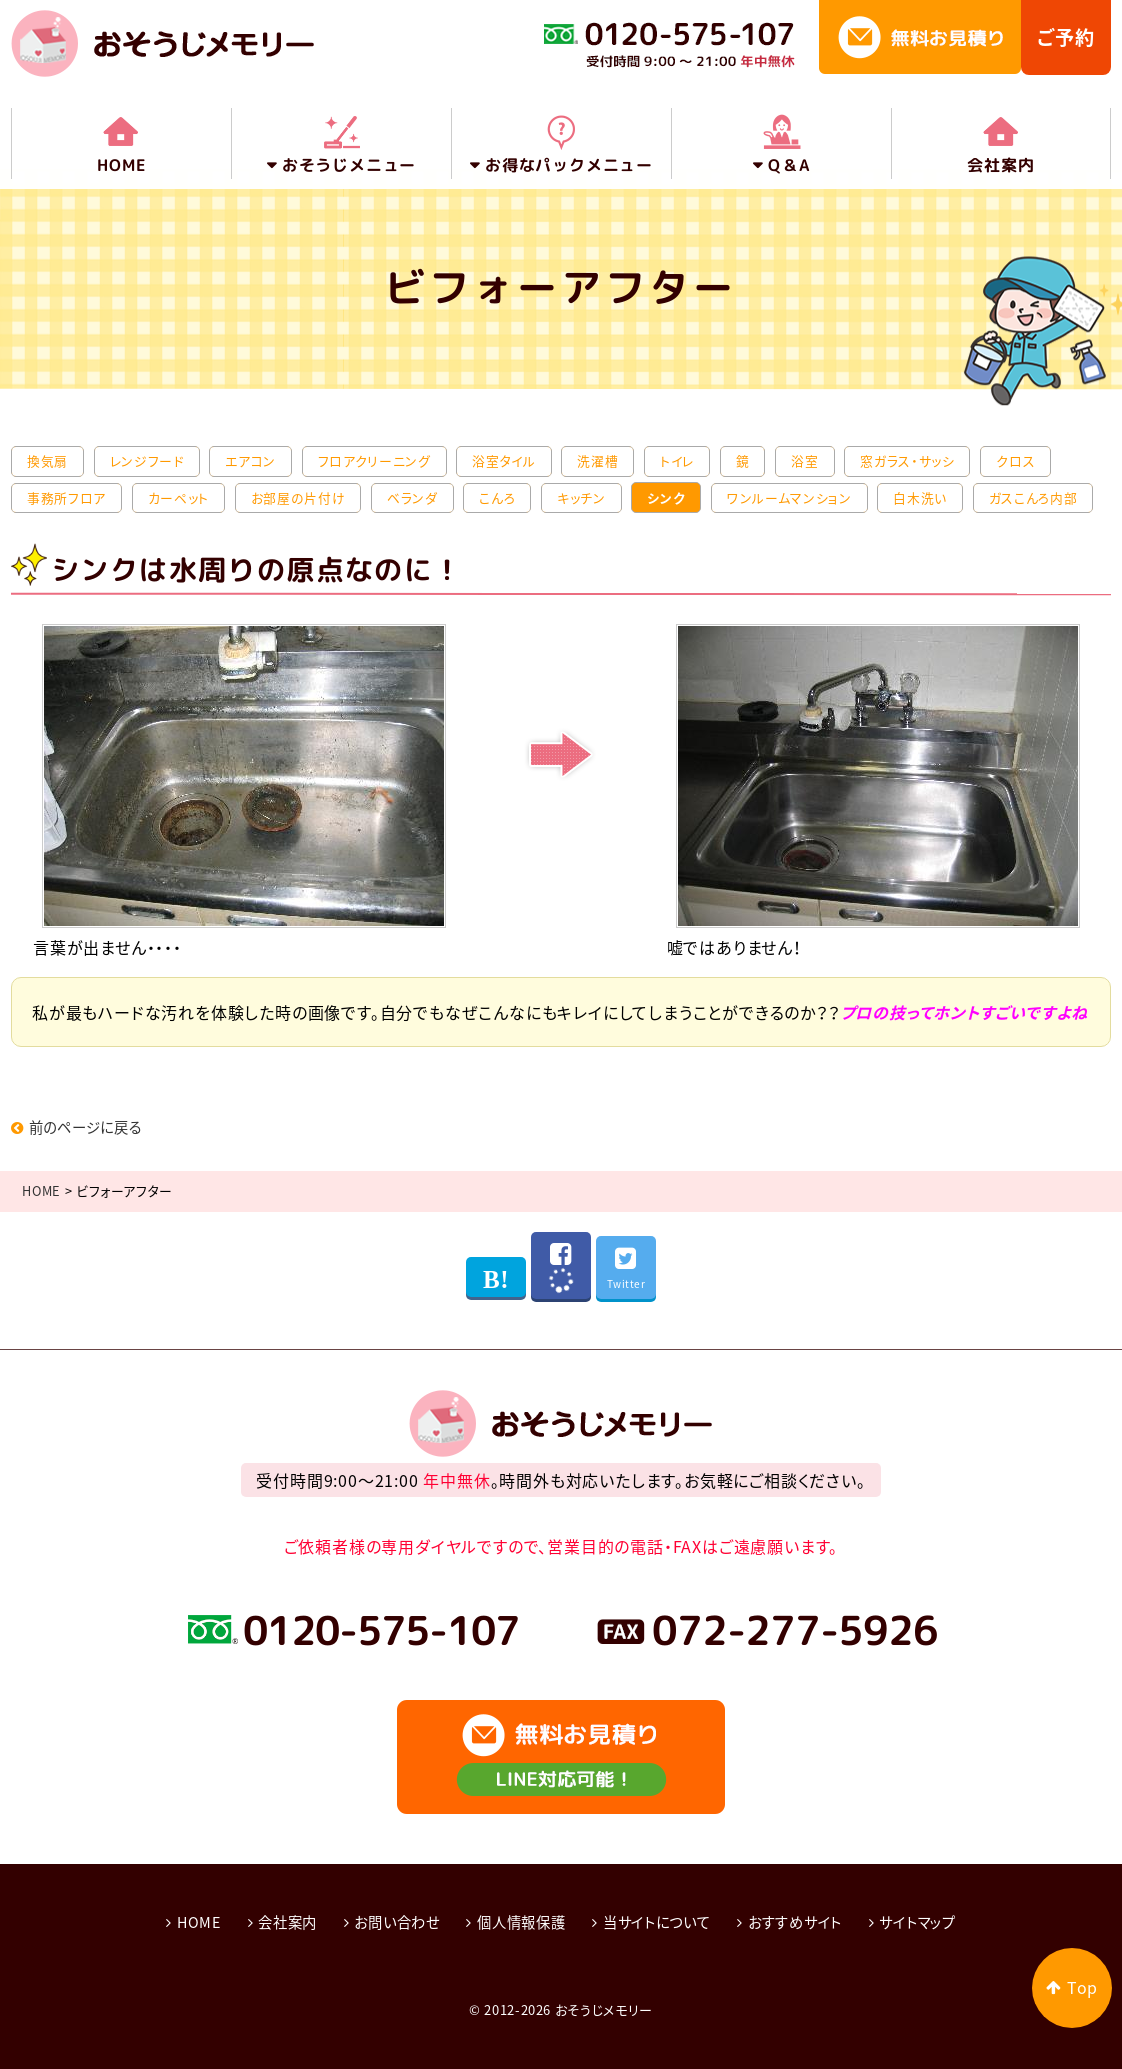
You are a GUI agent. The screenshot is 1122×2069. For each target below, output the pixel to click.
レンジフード (147, 460)
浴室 (804, 460)
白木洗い (920, 496)
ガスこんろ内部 (1033, 496)
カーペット (178, 496)
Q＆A (788, 165)
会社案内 (1000, 165)
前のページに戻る (77, 1126)
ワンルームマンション (789, 496)
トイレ (677, 460)
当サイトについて (657, 1919)
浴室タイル (503, 460)
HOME (121, 165)
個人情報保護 (521, 1919)
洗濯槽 (597, 460)
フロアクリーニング (374, 460)
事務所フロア (66, 496)
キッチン (581, 496)
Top (1082, 1988)
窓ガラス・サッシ (907, 460)
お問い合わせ (396, 1919)
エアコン (250, 460)
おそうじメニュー (349, 165)
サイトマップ (918, 1919)
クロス (1015, 460)
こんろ (497, 496)
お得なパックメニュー (569, 165)
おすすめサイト (795, 1919)
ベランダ (412, 496)
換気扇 (47, 460)
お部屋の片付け (298, 496)
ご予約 (1066, 37)
